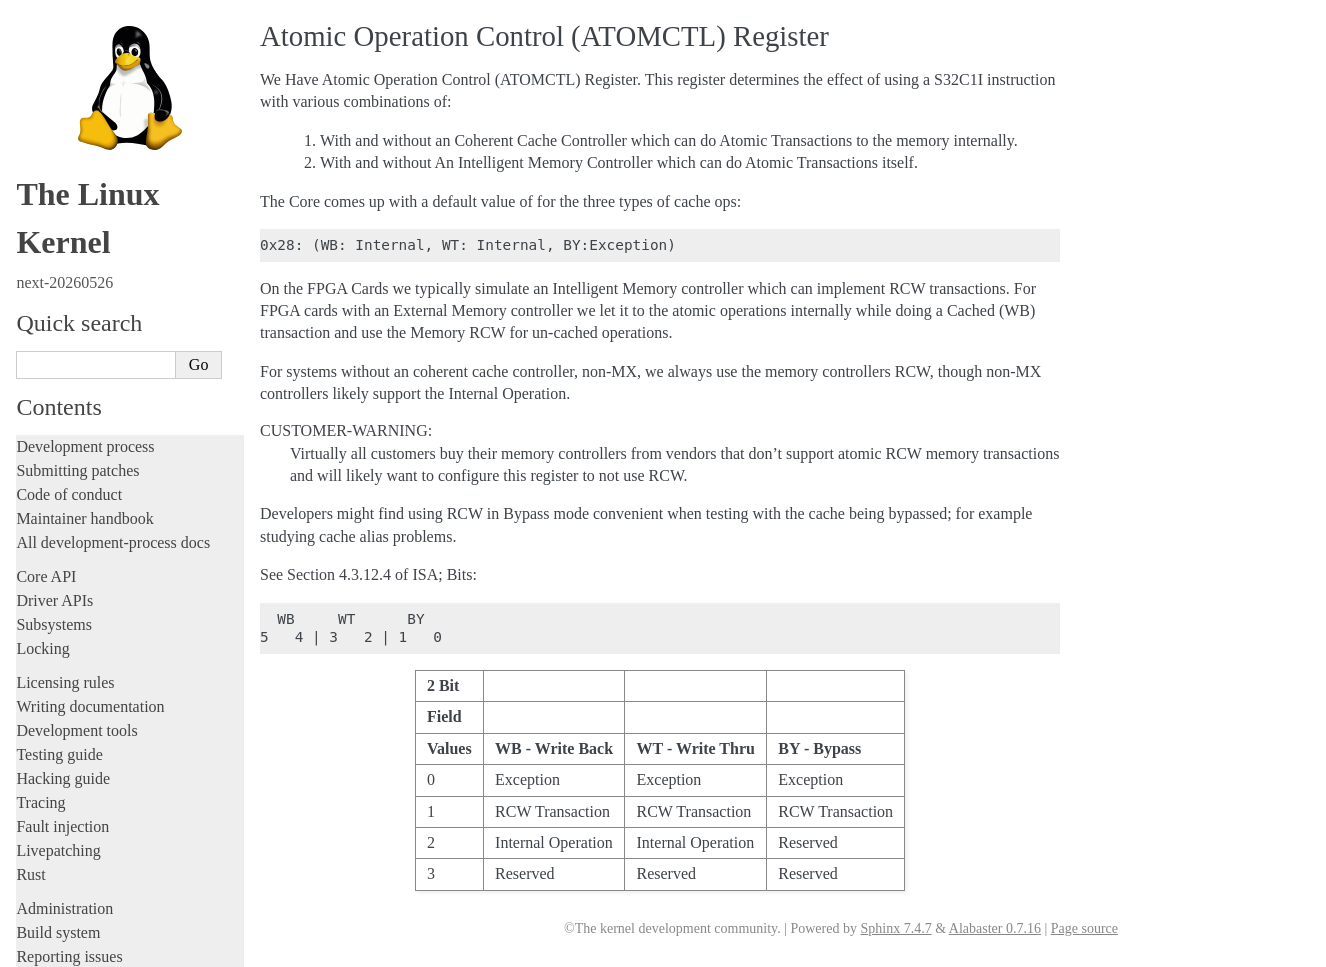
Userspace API (63, 268)
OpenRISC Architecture (98, 533)
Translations (55, 868)
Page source (1084, 928)
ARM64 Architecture (90, 426)
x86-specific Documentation (111, 683)
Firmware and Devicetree (97, 326)
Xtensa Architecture (91, 705)
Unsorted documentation (95, 834)
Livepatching (58, 114)
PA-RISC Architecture (94, 554)
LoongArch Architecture (100, 447)
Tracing (40, 66)
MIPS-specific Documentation (117, 490)
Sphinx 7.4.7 (895, 928)
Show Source (58, 948)
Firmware (47, 302)
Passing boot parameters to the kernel (140, 764)
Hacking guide (63, 42)
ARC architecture (80, 383)
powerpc (54, 576)
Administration (64, 172)
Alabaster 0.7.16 (995, 928)
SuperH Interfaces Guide (101, 640)
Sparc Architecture (83, 662)
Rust (30, 138)
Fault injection (62, 90)
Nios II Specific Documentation (121, 512)
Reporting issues (69, 220)
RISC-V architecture (89, 597)
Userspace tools (66, 244)
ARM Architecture (83, 404)
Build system (58, 196)
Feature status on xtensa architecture (137, 803)
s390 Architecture (80, 619)
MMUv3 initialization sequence (125, 783)
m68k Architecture (83, 469)
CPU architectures (79, 360)
